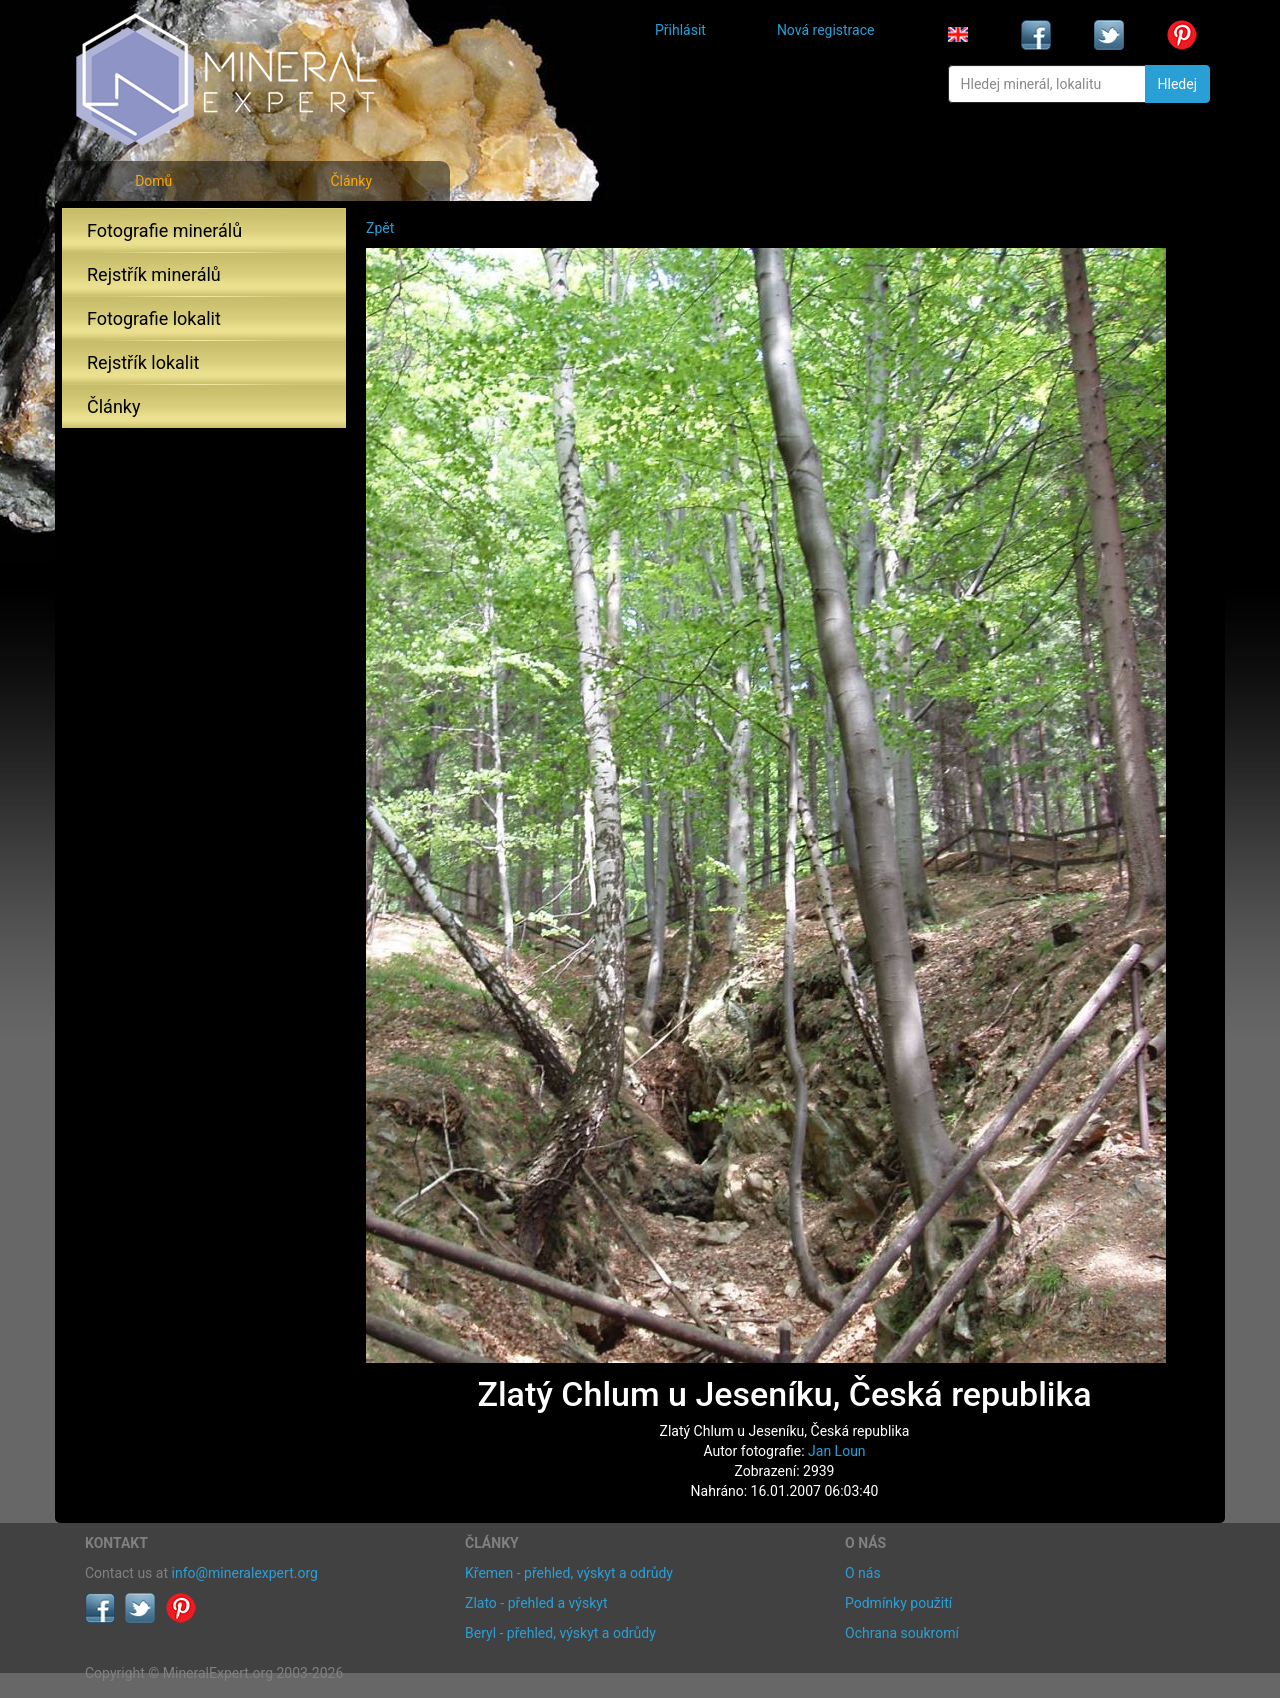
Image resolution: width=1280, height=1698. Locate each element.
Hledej (1177, 84)
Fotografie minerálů (164, 230)
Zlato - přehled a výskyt (536, 1603)
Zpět (380, 228)
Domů (153, 181)
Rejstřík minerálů (154, 274)
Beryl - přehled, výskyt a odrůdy (560, 1633)
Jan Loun (837, 1451)
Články (351, 181)
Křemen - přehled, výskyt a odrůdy (569, 1573)
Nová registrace (826, 30)
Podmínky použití (898, 1603)
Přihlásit (680, 30)
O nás (863, 1573)
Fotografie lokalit (154, 318)
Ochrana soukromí (902, 1633)
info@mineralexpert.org (245, 1573)
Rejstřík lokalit (143, 362)
